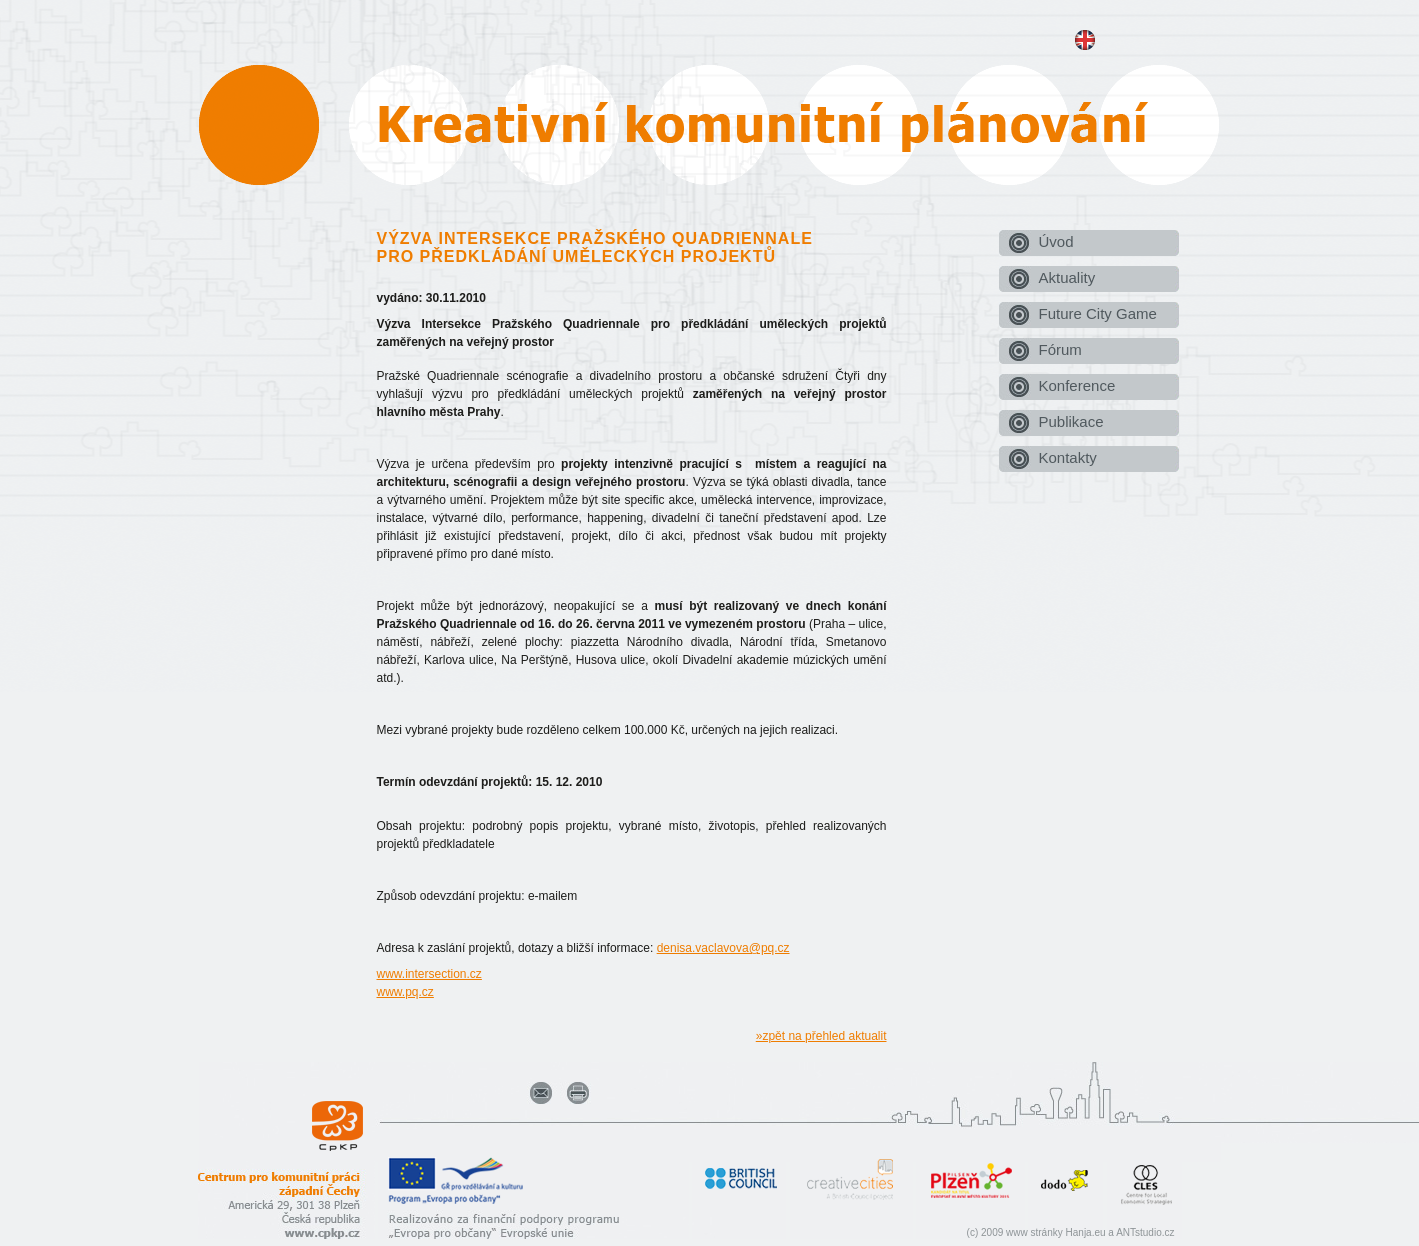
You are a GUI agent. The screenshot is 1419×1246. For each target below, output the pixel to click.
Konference (1077, 385)
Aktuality (1067, 277)
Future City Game (1098, 313)
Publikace (1071, 421)
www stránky (1034, 1232)
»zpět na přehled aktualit (821, 1036)
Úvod (1056, 241)
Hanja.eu (1086, 1232)
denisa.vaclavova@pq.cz (723, 948)
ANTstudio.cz (1145, 1232)
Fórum (1060, 349)
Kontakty (1068, 457)
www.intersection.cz (429, 974)
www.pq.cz (405, 992)
